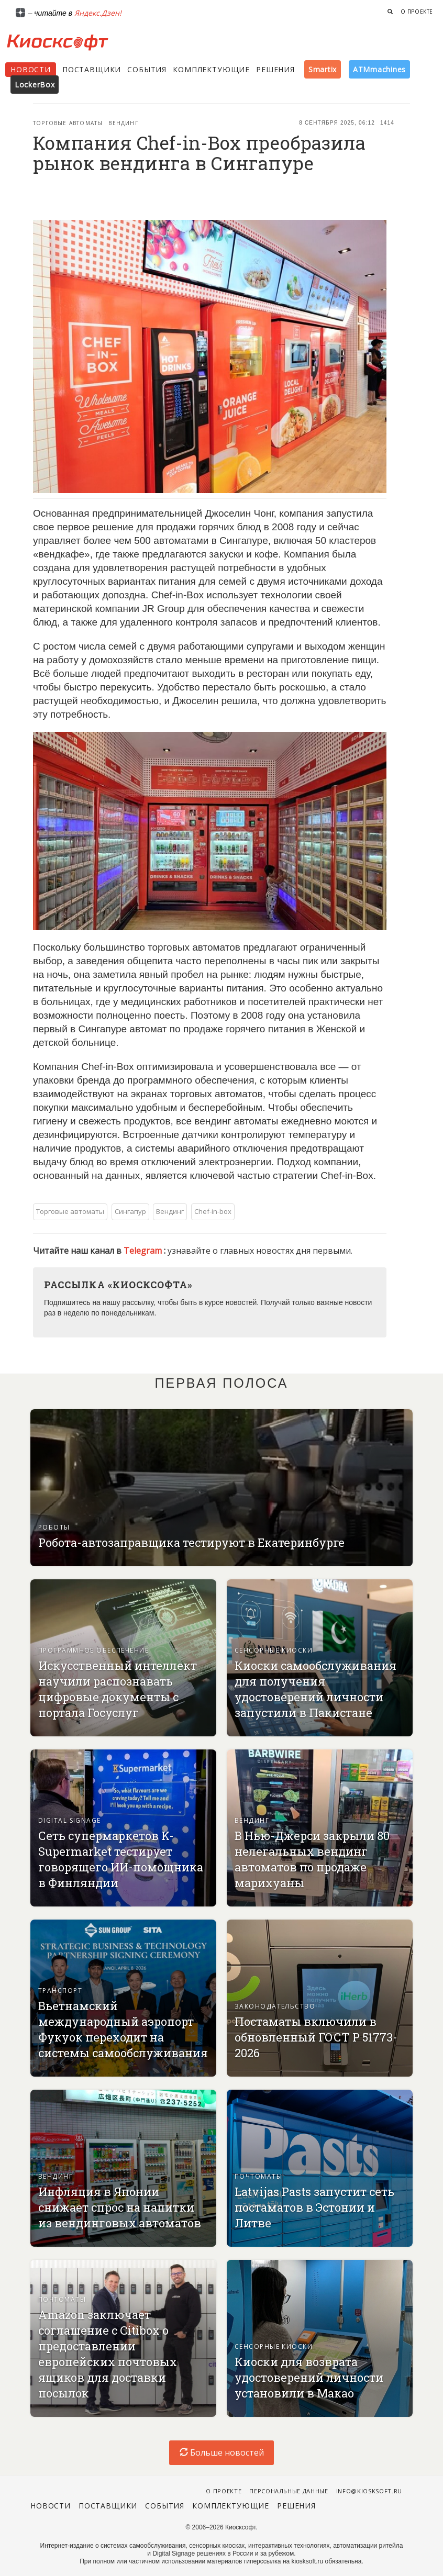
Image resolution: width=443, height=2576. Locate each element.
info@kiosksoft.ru (369, 2491)
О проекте (417, 11)
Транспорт (60, 1990)
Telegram (144, 1250)
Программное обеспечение (93, 1650)
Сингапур (130, 1211)
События (147, 69)
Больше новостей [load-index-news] (222, 2452)
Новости (30, 69)
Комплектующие (211, 69)
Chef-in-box (212, 1211)
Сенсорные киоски (274, 1650)
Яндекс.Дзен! (97, 13)
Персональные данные (288, 2491)
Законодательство (275, 2006)
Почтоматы (258, 2176)
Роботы (54, 1527)
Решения (275, 69)
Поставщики (91, 69)
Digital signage (69, 1820)
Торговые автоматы (68, 123)
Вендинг (123, 123)
